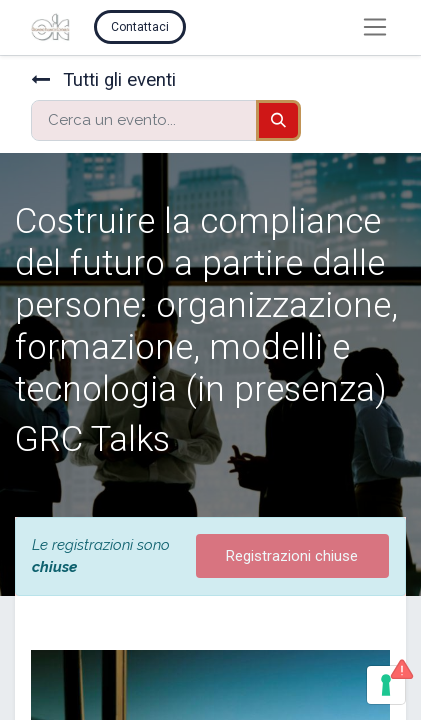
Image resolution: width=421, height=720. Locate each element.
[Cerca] (278, 120)
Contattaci (140, 27)
